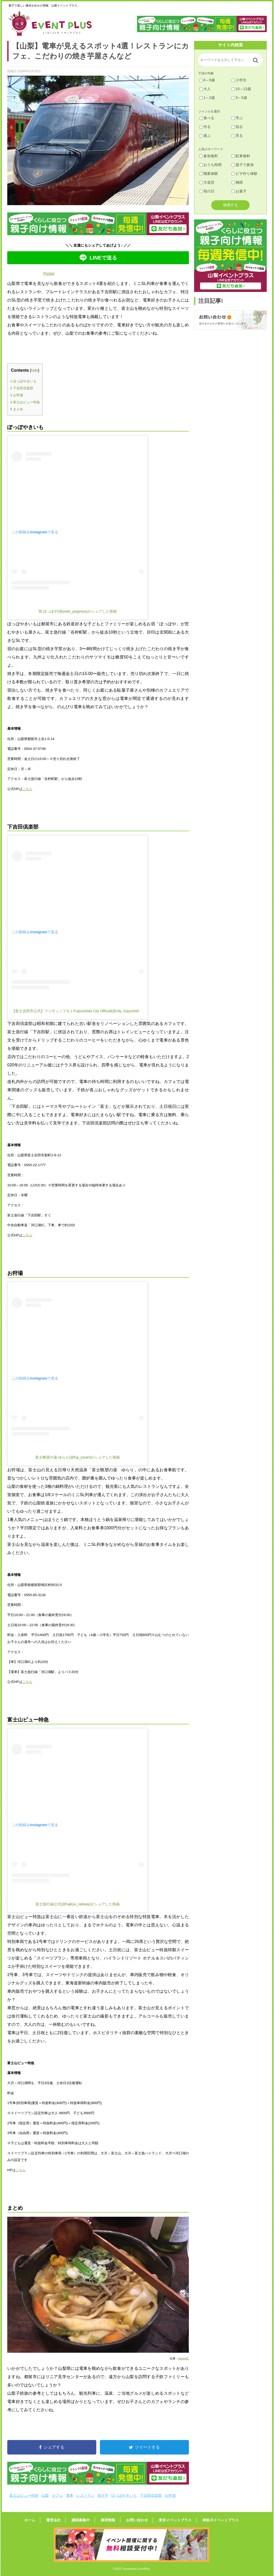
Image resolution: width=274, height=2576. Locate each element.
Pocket (48, 273)
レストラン (85, 2495)
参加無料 (208, 156)
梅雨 (237, 182)
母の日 (206, 191)
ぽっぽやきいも (23, 381)
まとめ (16, 409)
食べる (206, 118)
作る (205, 127)
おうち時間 (210, 165)
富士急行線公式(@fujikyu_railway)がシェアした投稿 (78, 1904)
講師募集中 (85, 2520)
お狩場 (16, 395)
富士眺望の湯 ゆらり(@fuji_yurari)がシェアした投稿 (77, 1457)
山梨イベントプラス (54, 23)
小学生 (238, 80)
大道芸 (206, 182)
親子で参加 (242, 165)
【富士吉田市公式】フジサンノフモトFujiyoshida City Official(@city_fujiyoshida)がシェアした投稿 (91, 1011)
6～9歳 (207, 80)
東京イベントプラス (166, 2520)
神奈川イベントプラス (207, 2520)
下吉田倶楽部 (21, 388)
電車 (69, 2495)
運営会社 (62, 2520)
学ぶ (237, 118)
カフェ (57, 2495)
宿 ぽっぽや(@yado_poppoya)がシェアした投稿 (77, 611)
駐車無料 (240, 156)
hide (34, 371)
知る (237, 127)
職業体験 (208, 173)
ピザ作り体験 (244, 173)
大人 (205, 89)
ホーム (43, 2520)
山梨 (45, 2495)
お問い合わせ (132, 2520)
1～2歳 (207, 98)
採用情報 (108, 2520)
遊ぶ (205, 135)
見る (237, 135)
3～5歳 (239, 98)
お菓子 (238, 191)
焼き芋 (102, 2495)
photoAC (183, 2358)
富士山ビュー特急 (25, 402)
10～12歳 (241, 89)
